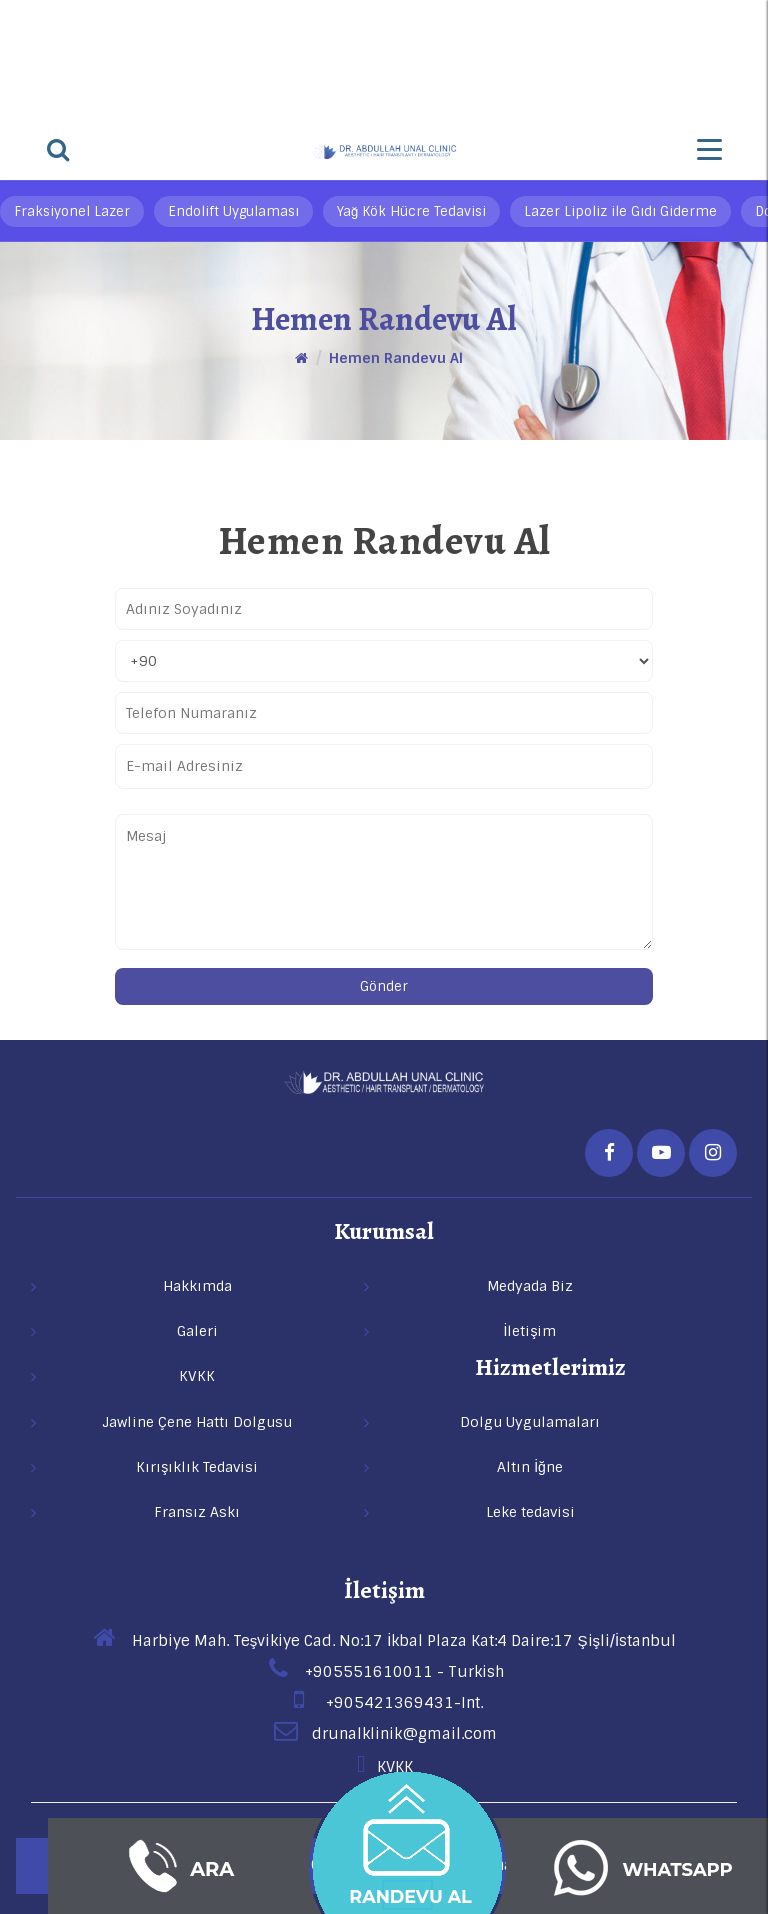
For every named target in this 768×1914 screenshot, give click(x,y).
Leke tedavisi (530, 1512)
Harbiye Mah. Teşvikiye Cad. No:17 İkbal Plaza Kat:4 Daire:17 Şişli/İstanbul (384, 1641)
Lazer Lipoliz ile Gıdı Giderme (620, 211)
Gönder (384, 986)
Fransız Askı (197, 1512)
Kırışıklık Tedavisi (197, 1467)
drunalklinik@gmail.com (384, 1734)
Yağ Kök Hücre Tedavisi (411, 211)
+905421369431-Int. (384, 1703)
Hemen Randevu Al (396, 358)
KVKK (384, 1767)
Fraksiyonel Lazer (72, 211)
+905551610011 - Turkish (384, 1672)
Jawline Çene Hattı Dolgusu (197, 1422)
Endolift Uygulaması (233, 211)
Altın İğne (530, 1467)
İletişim (384, 1590)
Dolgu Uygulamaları (530, 1422)
